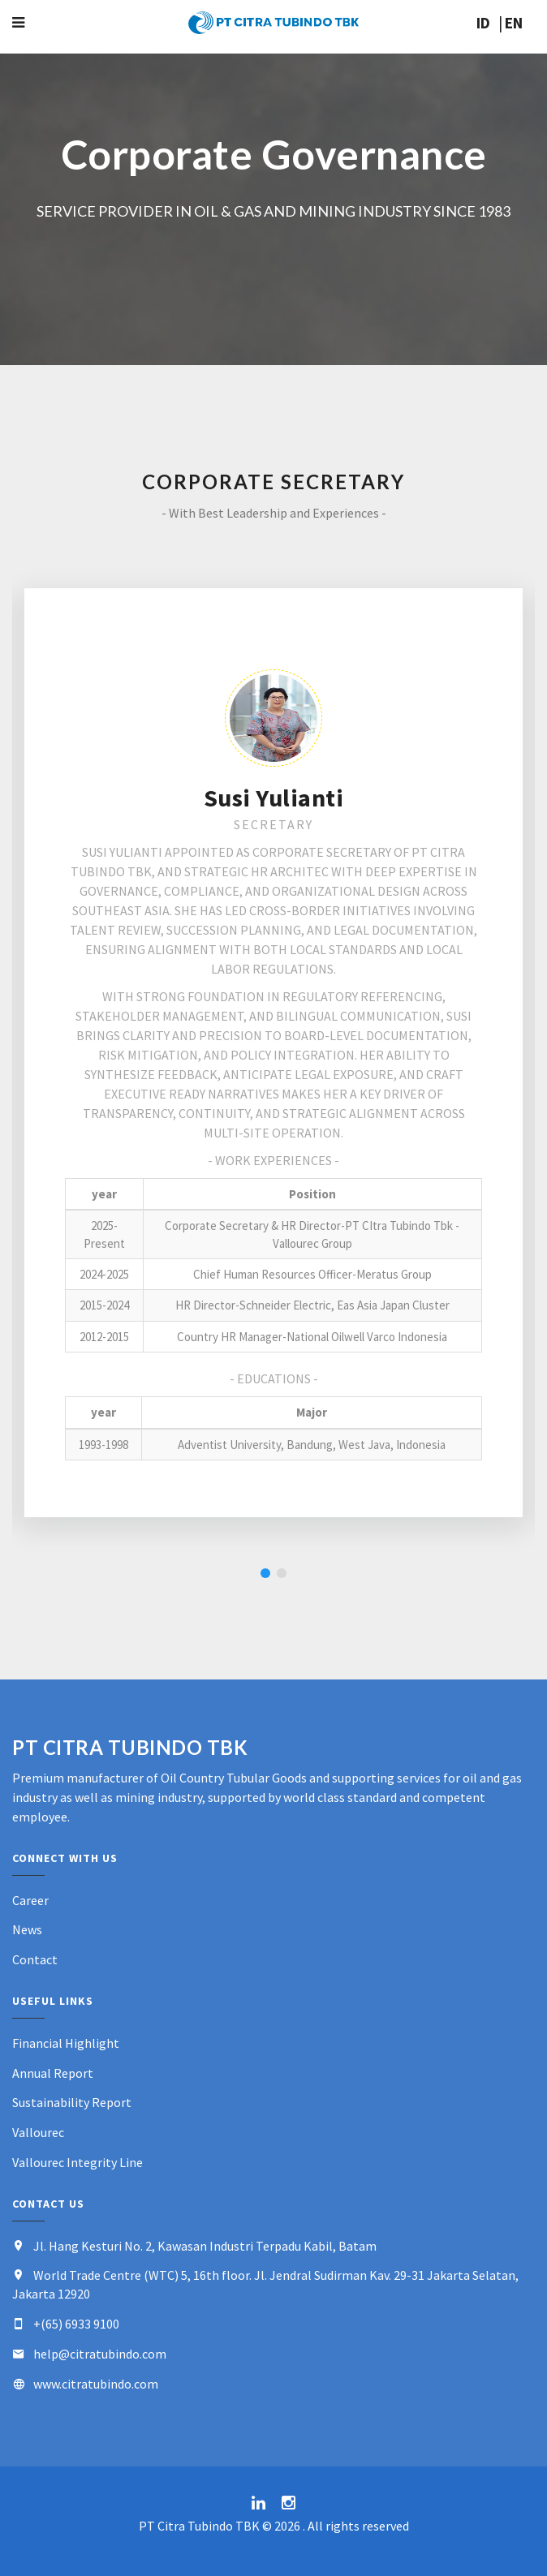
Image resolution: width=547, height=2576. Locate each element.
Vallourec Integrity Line (77, 2162)
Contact (35, 1959)
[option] (273, 1053)
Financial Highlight (65, 2043)
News (27, 1929)
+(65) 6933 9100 (76, 2324)
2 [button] (281, 1573)
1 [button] (265, 1573)
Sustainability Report (71, 2102)
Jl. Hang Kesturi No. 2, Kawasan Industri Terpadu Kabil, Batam (205, 2246)
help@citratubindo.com (99, 2354)
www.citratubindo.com (95, 2384)
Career (30, 1900)
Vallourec (38, 2132)
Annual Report (52, 2073)
